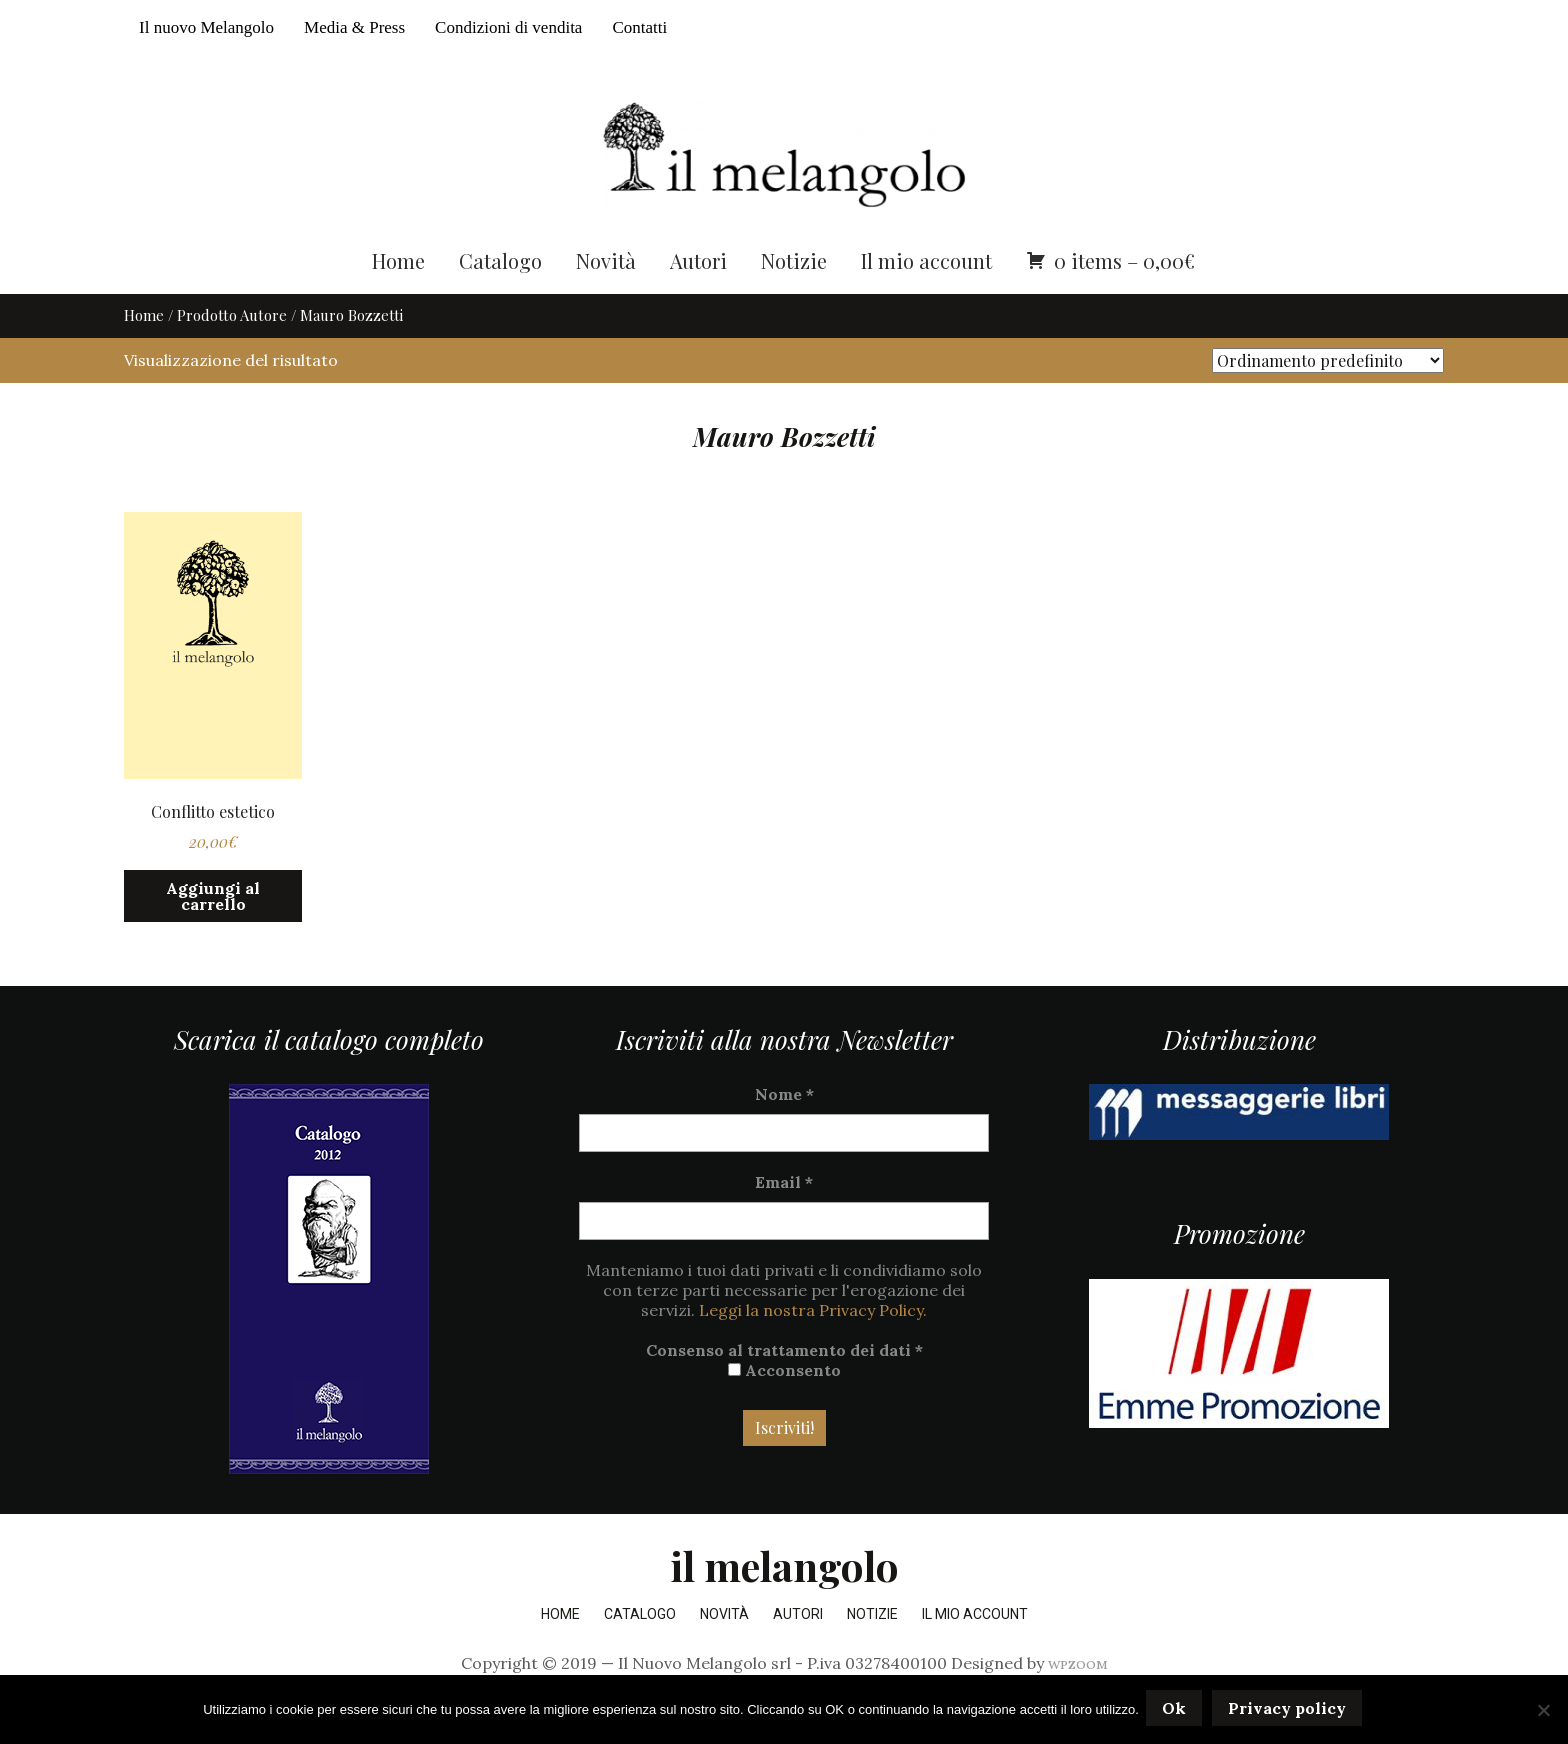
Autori (698, 297)
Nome (784, 1132)
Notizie (794, 297)
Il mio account (926, 297)
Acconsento (784, 1408)
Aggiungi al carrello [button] (213, 933)
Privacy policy (1290, 1711)
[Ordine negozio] (1328, 397)
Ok (1177, 1711)
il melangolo (784, 1603)
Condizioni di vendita (508, 27)
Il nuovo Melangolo (206, 27)
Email (784, 1220)
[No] (1543, 1711)
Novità (606, 297)
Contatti (639, 27)
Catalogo (500, 297)
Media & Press (354, 27)
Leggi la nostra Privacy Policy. (813, 1348)
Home (398, 297)
